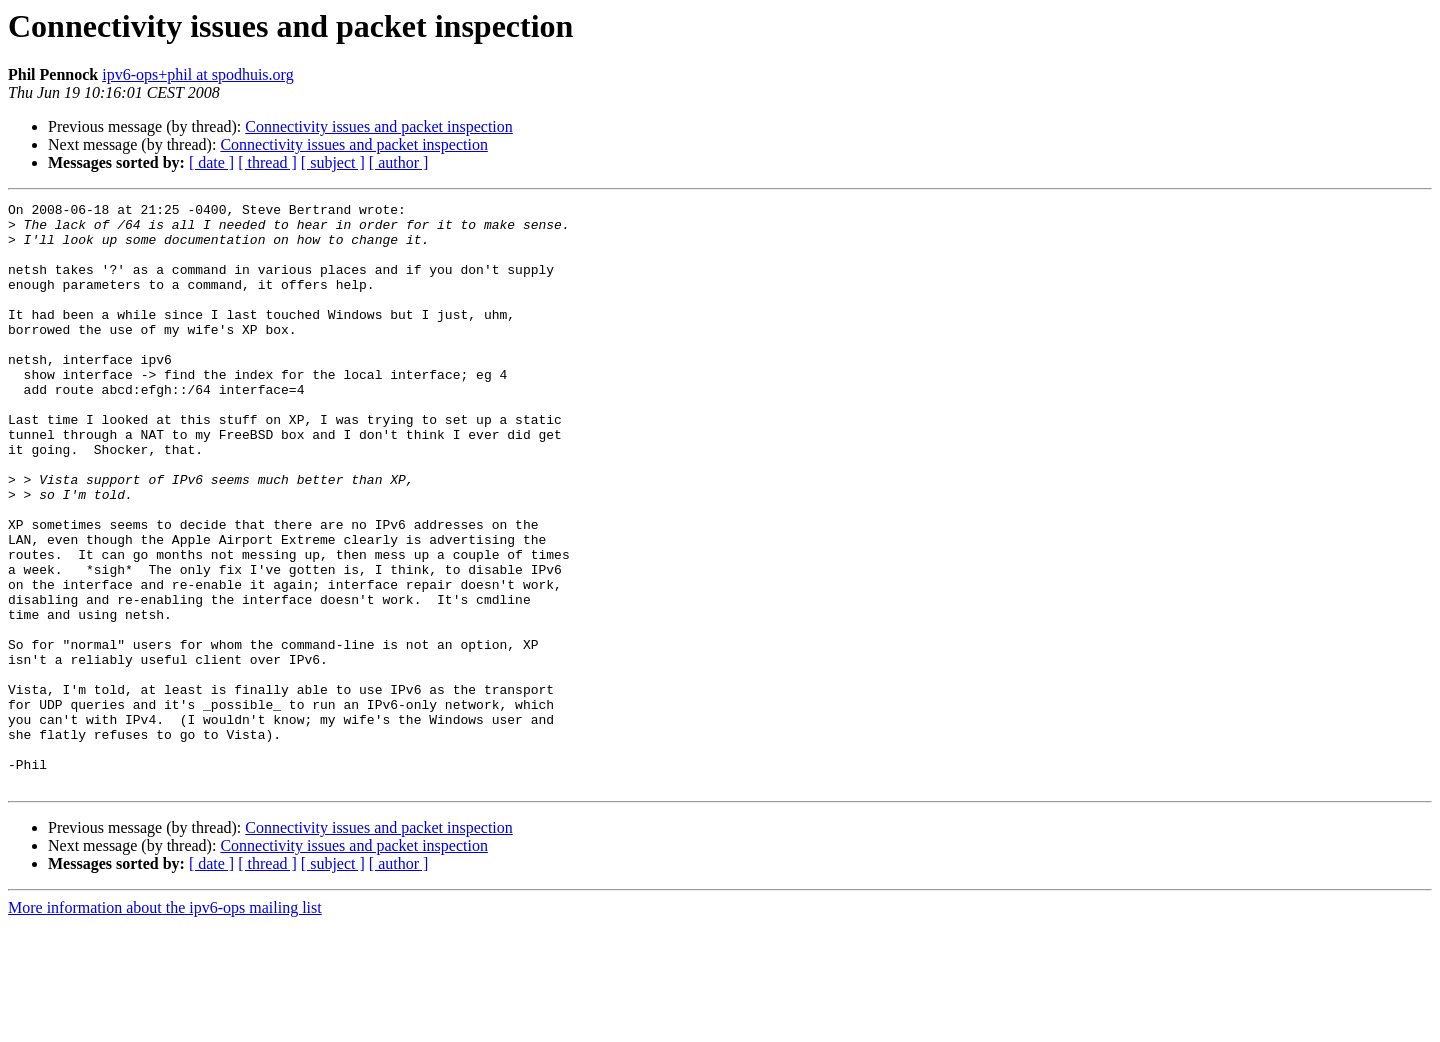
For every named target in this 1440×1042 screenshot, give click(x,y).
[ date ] (211, 162)
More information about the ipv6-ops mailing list (165, 1024)
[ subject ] (333, 162)
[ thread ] (267, 162)
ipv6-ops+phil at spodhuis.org (197, 74)
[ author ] (399, 162)
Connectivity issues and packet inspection (379, 126)
